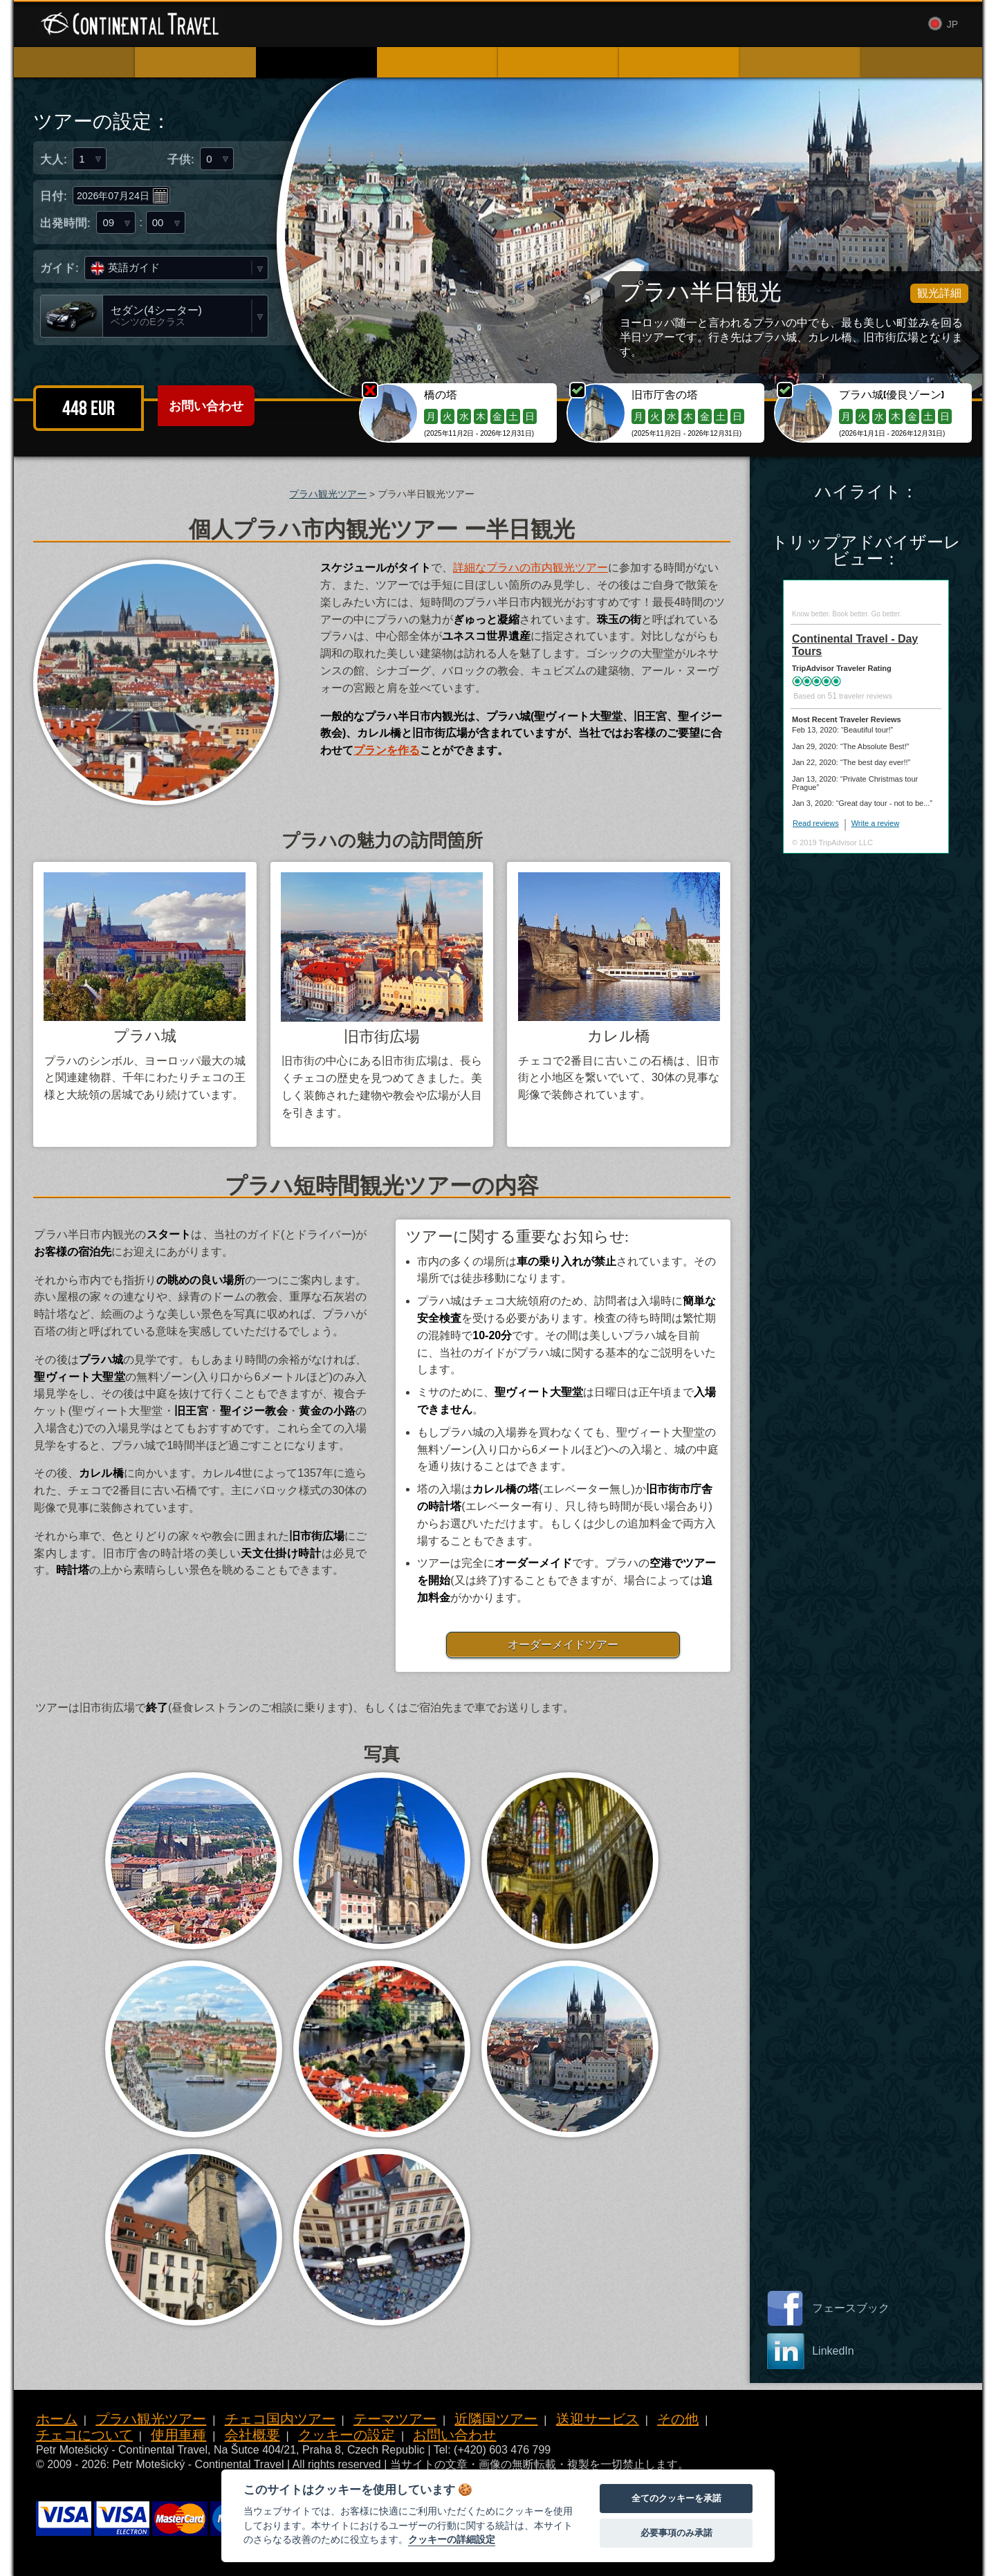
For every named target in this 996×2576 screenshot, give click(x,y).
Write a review (875, 823)
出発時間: (65, 226)
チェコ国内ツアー (280, 2419)
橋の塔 (440, 395)
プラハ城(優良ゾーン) (891, 395)
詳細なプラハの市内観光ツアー (530, 567)
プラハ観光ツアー (328, 494)
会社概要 (627, 24)
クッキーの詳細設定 (451, 2539)
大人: (53, 159)
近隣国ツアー (495, 2419)
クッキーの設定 (346, 2434)
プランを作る (386, 750)
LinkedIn (833, 2351)
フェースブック (850, 2308)
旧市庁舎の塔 (664, 395)
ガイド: (59, 268)
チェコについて (84, 2434)
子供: (180, 159)
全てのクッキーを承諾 (676, 2498)
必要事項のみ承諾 (676, 2533)
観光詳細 (939, 293)
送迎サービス (597, 2419)
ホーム (56, 2419)
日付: (53, 197)
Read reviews (816, 823)
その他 (678, 2419)
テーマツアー (394, 2419)
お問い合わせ (694, 24)
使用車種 (572, 24)
